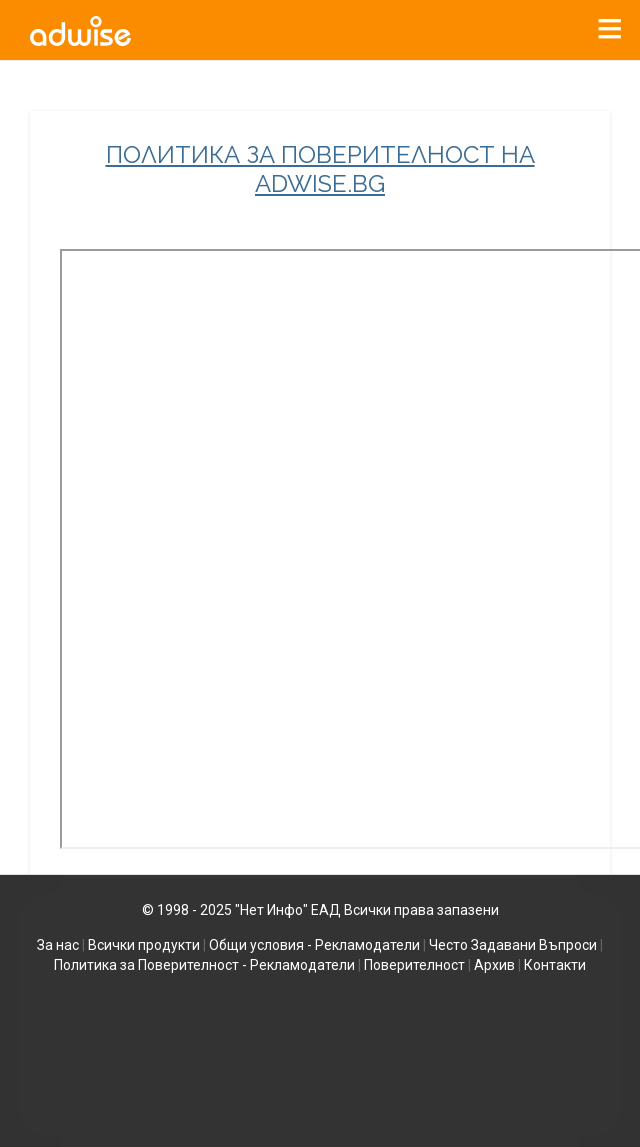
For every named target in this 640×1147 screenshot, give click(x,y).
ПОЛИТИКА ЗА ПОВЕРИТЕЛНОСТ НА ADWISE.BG (320, 169)
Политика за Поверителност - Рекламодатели (204, 965)
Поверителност (414, 965)
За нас (58, 945)
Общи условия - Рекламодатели (314, 945)
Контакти (555, 965)
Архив (494, 965)
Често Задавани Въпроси (513, 945)
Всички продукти (144, 945)
